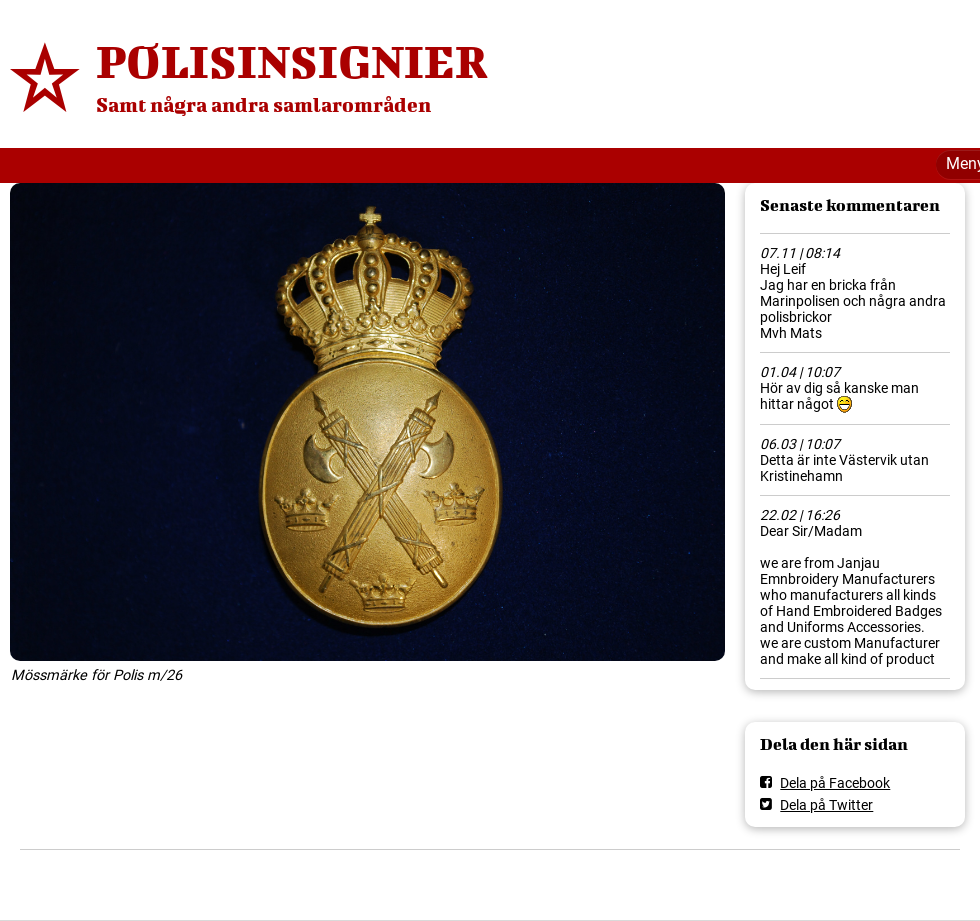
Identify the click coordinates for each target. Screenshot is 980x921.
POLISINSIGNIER (292, 61)
